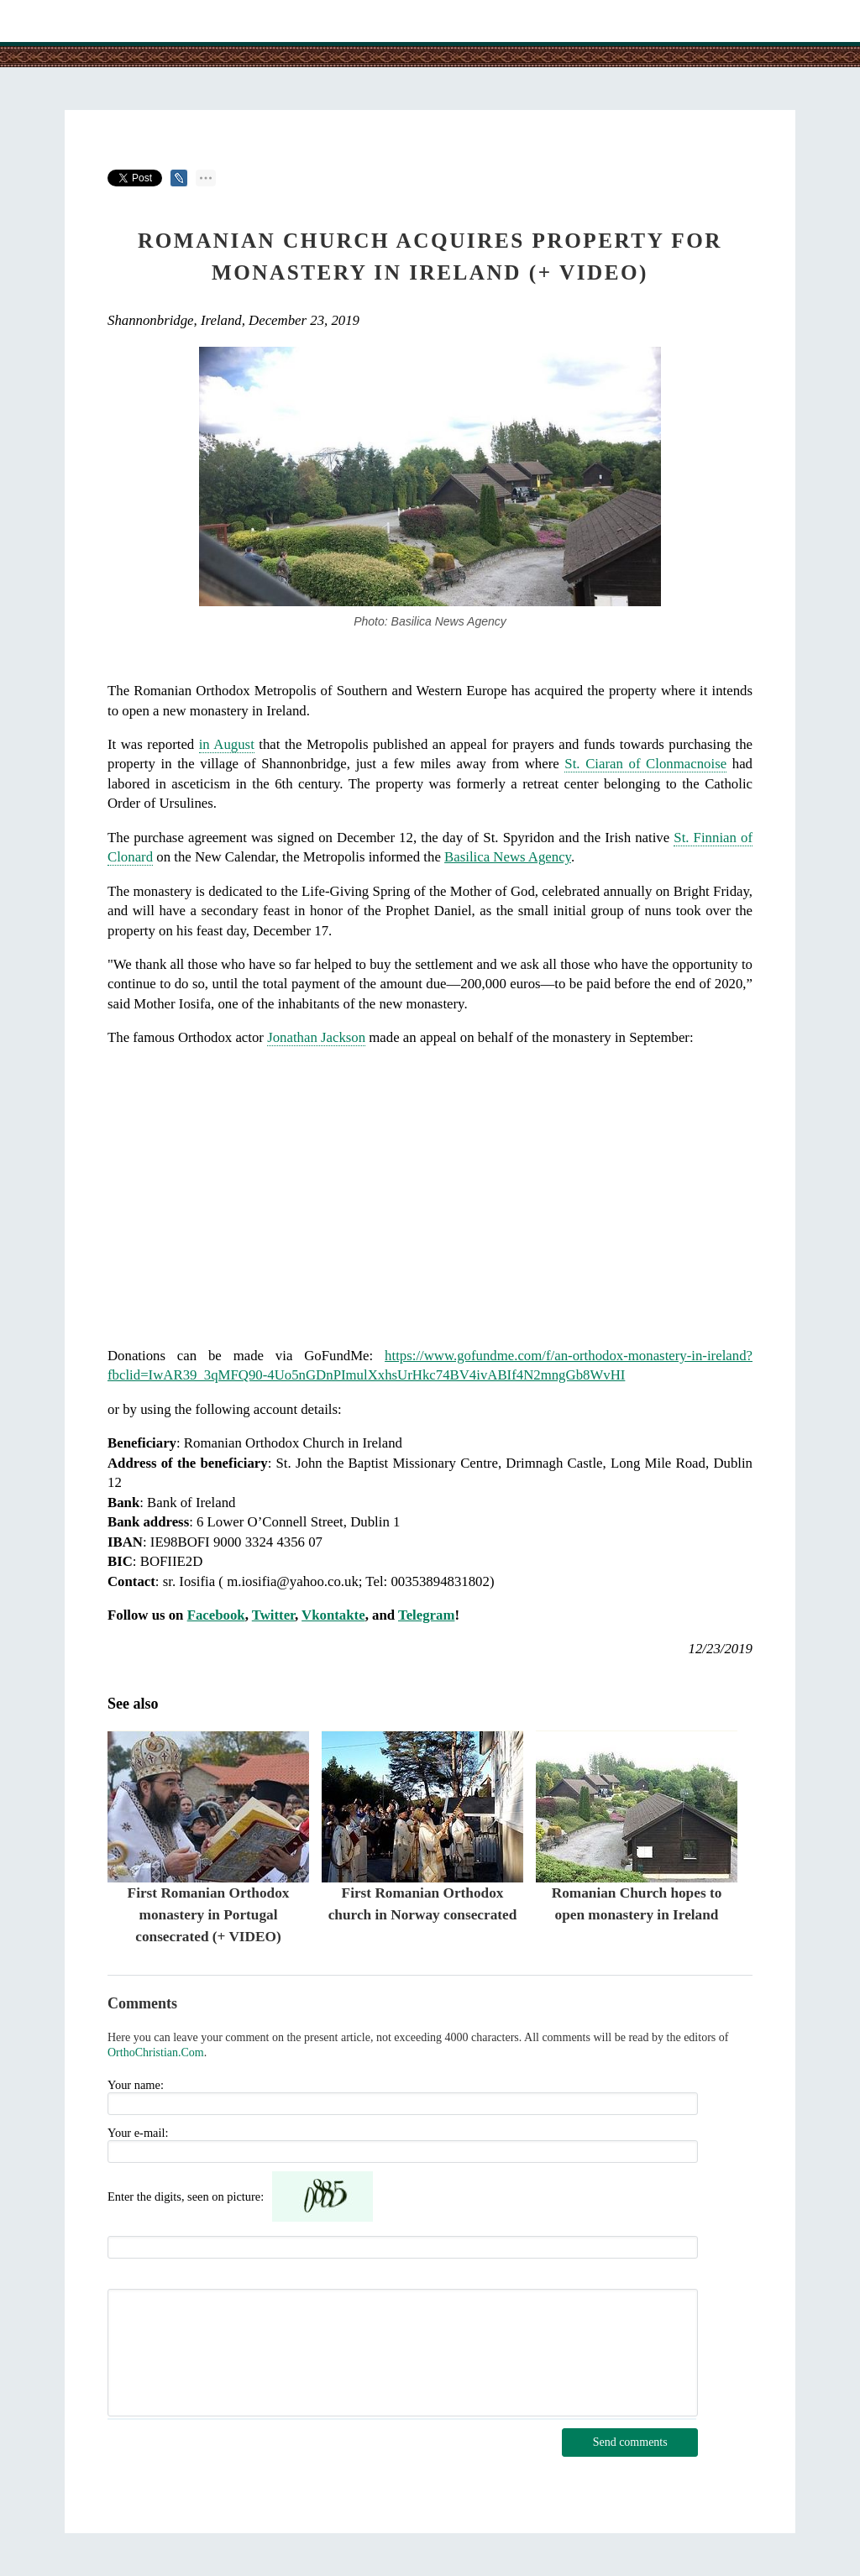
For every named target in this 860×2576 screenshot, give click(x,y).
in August (226, 744)
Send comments (630, 2442)
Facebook (216, 1615)
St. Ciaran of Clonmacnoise (645, 764)
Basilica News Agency (507, 857)
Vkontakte (333, 1615)
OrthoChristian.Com (156, 2052)
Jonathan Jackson (316, 1037)
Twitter (273, 1615)
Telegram (426, 1615)
